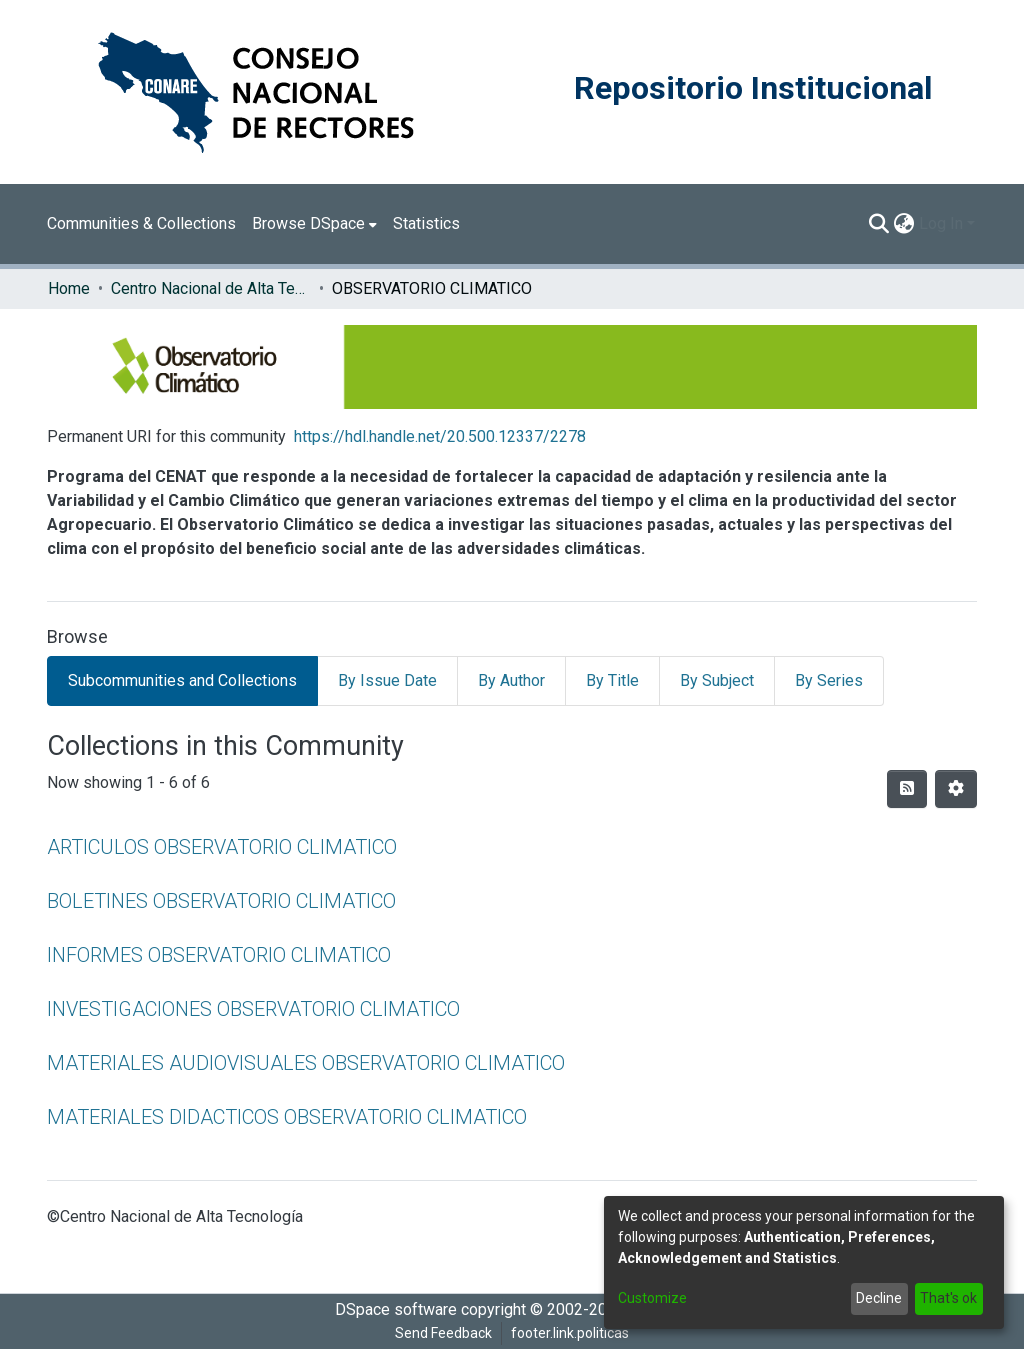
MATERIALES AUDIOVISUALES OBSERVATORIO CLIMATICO (306, 1063)
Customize (652, 1298)
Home (69, 288)
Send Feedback (443, 1333)
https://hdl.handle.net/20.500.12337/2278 (440, 436)
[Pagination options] (956, 789)
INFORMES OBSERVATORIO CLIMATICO (219, 955)
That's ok (948, 1298)
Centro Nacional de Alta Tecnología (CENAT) (211, 288)
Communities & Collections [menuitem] (141, 223)
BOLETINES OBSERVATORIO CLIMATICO (221, 901)
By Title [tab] (612, 680)
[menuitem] (314, 224)
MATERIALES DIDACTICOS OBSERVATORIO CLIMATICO (287, 1117)
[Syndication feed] (907, 789)
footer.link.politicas (570, 1333)
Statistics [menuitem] (426, 223)
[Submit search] (879, 224)
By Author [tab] (511, 680)
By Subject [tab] (717, 680)
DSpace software (396, 1309)
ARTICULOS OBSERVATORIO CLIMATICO (222, 847)
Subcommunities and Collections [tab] (182, 680)
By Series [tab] (829, 680)
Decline (879, 1298)
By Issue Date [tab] (387, 680)
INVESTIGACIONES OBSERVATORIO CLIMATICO (253, 1009)
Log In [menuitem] (941, 223)
